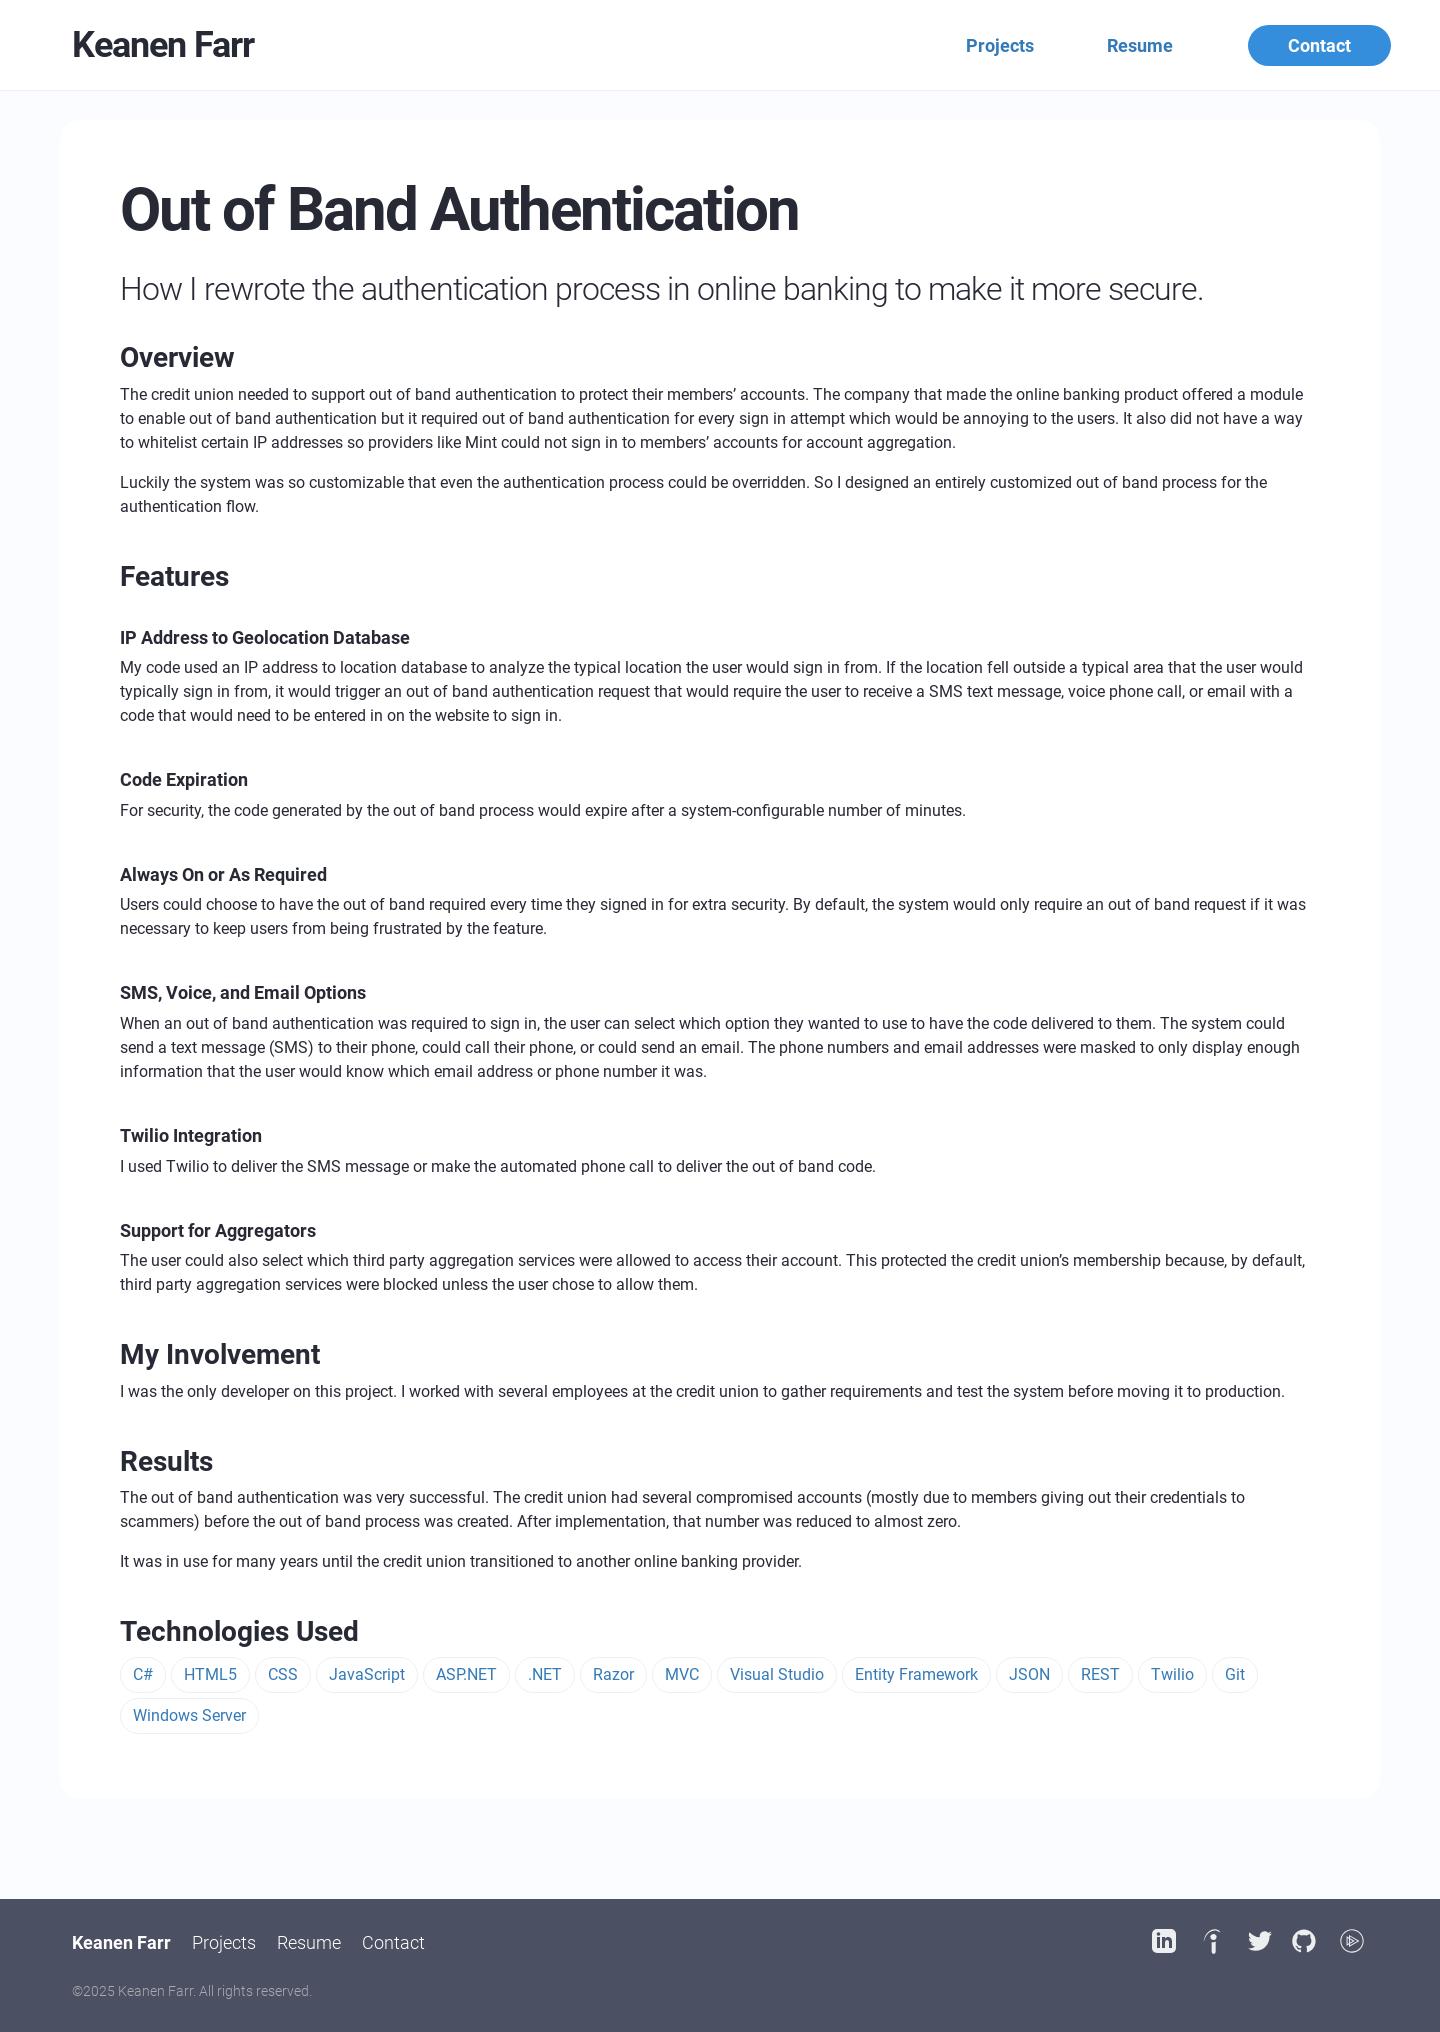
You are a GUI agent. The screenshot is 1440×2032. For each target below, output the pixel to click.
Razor (613, 1674)
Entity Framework (916, 1674)
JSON (1029, 1674)
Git (1235, 1674)
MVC (682, 1674)
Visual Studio (777, 1674)
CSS (283, 1674)
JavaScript (367, 1674)
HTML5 (210, 1674)
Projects (1000, 45)
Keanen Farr (163, 45)
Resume (1140, 45)
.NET (545, 1674)
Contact (1319, 45)
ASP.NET (466, 1674)
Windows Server (189, 1715)
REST (1100, 1674)
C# (143, 1674)
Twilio (1172, 1674)
